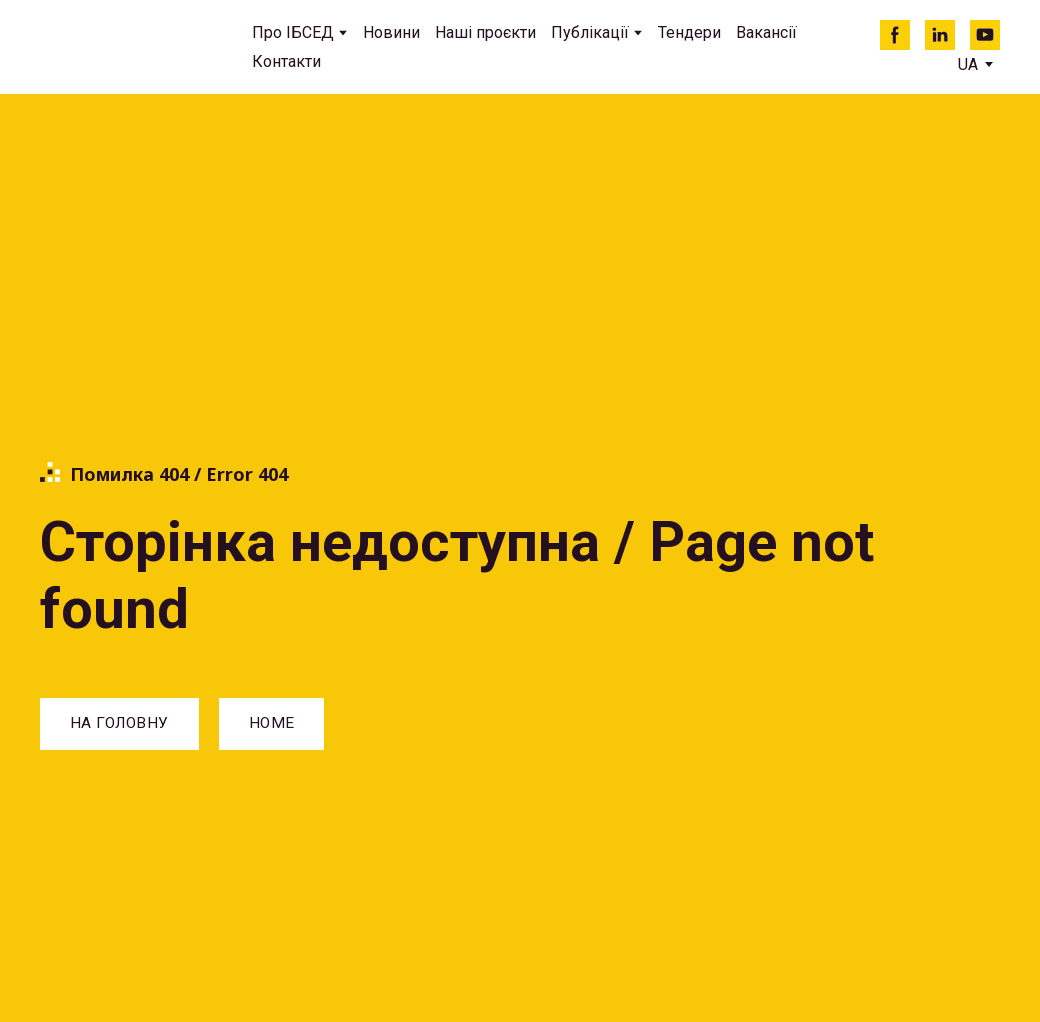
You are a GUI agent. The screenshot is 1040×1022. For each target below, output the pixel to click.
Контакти (286, 61)
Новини (391, 32)
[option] (968, 64)
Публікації (590, 32)
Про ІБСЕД (293, 32)
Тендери (689, 32)
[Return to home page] (131, 47)
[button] (895, 35)
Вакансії (766, 32)
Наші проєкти (485, 32)
